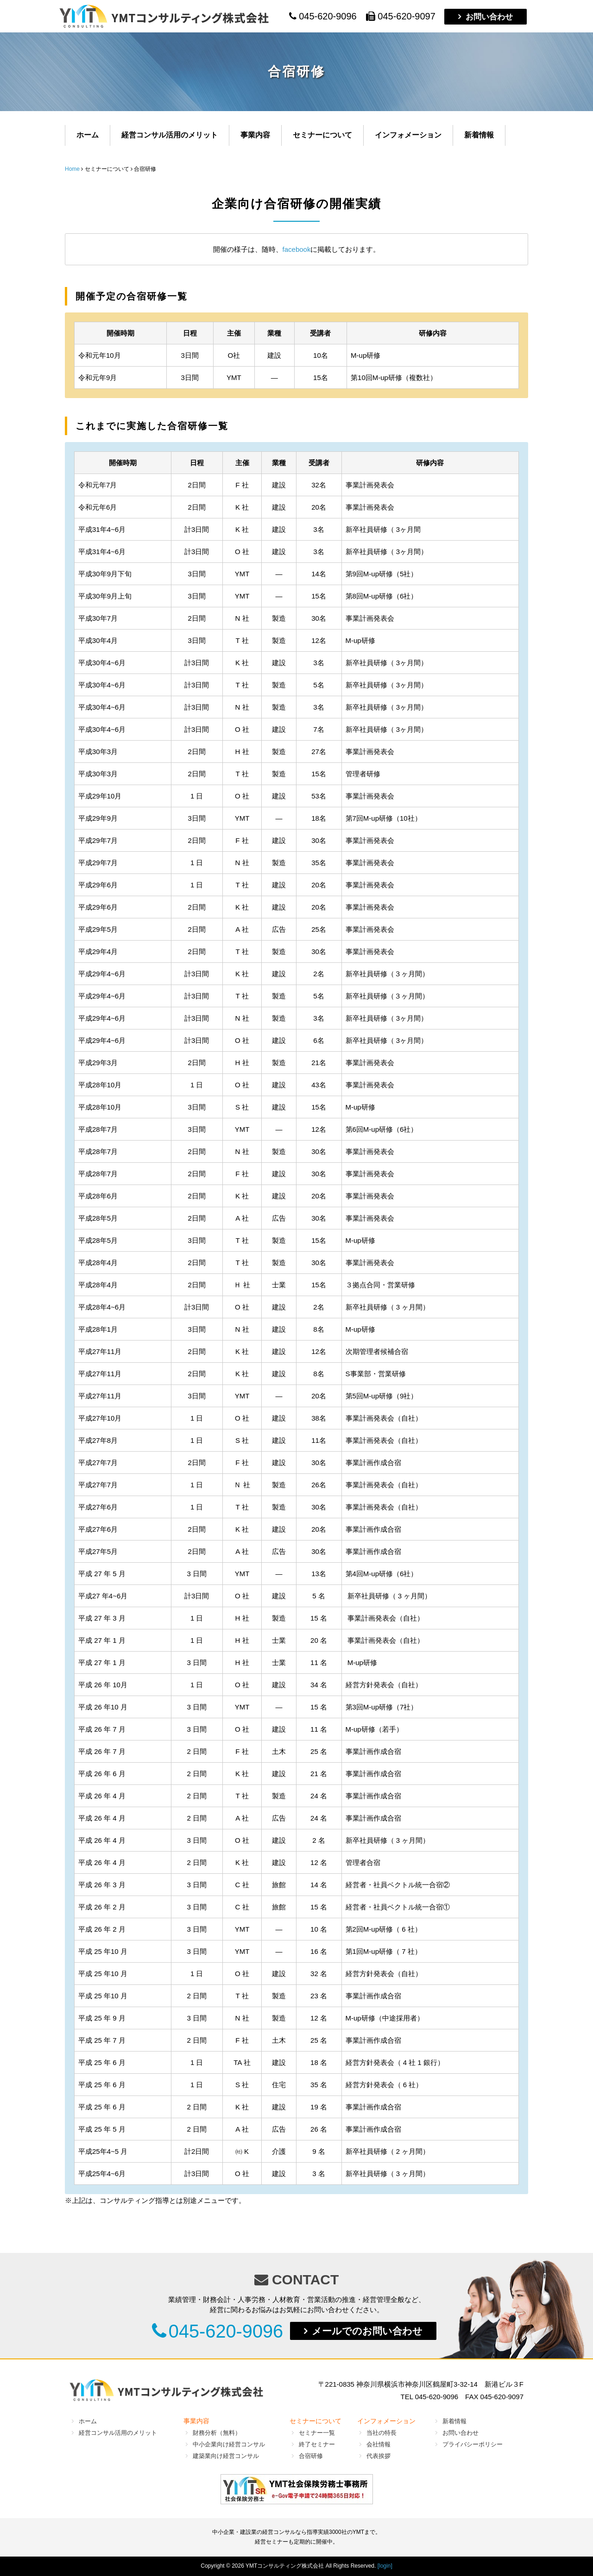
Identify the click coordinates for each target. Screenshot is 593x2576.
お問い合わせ (489, 16)
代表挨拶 (378, 2455)
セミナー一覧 (317, 2432)
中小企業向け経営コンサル (229, 2444)
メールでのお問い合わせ (368, 2331)
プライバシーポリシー (472, 2444)
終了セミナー (317, 2444)
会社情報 (378, 2444)
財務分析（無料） (217, 2432)
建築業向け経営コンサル (226, 2455)
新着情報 (479, 135)
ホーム (87, 135)
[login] (385, 2566)
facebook (297, 249)
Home (72, 169)
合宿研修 (311, 2455)
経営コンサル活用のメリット (169, 135)
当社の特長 (381, 2432)
